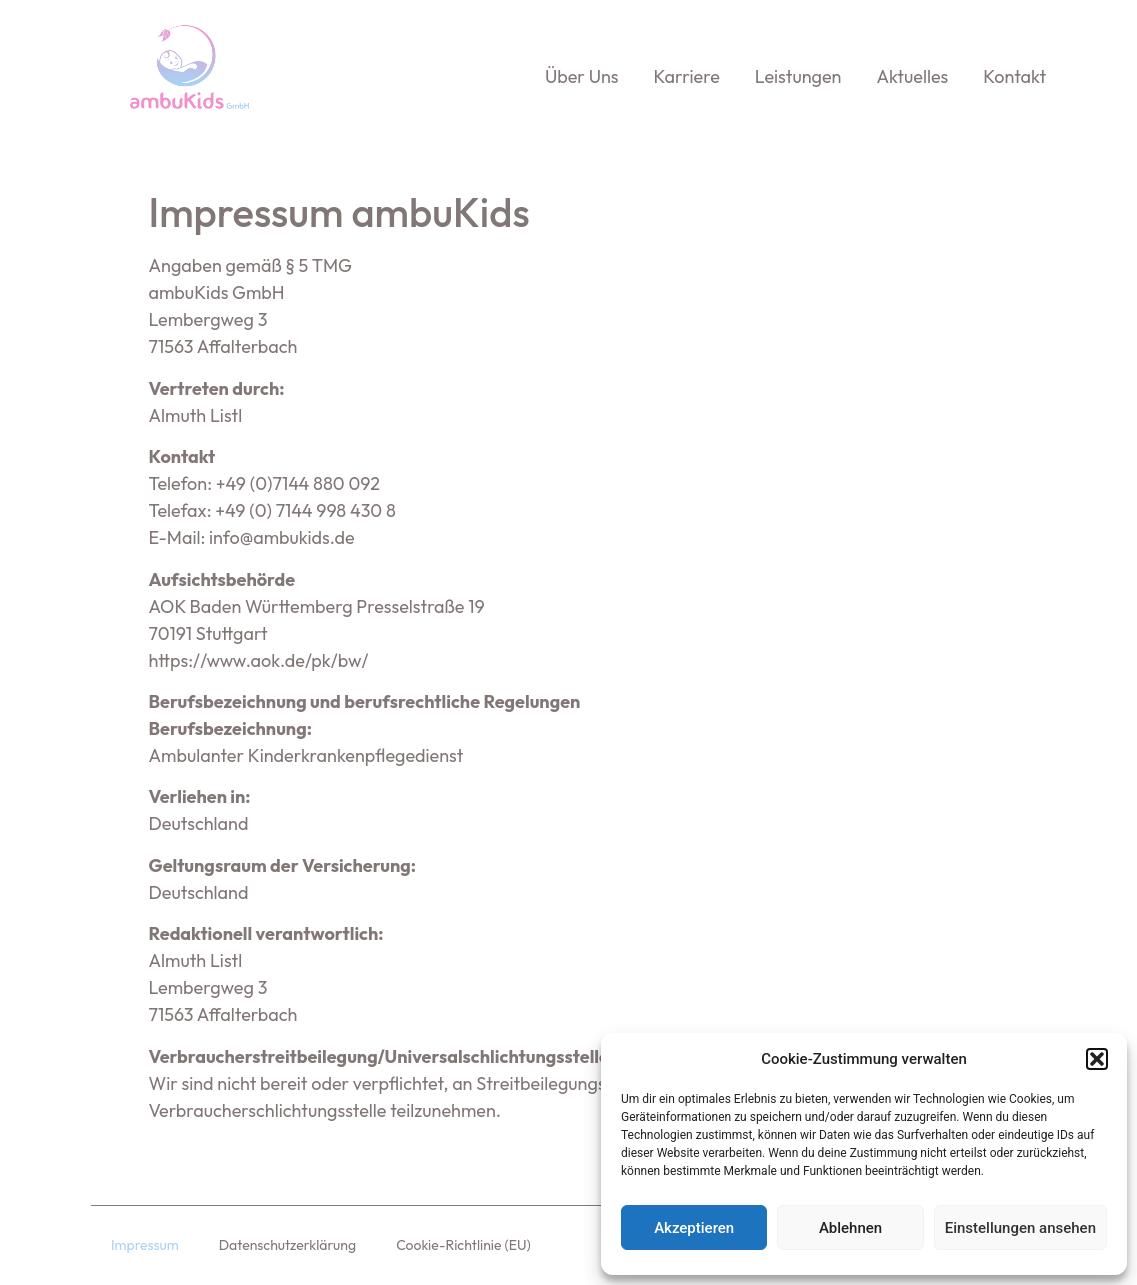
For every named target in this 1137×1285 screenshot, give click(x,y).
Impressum (145, 1245)
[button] (1097, 1059)
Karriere (687, 76)
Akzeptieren (694, 1228)
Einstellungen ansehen (1020, 1228)
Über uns (582, 76)
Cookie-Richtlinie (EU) (463, 1245)
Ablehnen (850, 1228)
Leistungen (798, 76)
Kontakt (1014, 76)
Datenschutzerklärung (287, 1245)
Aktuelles (912, 76)
